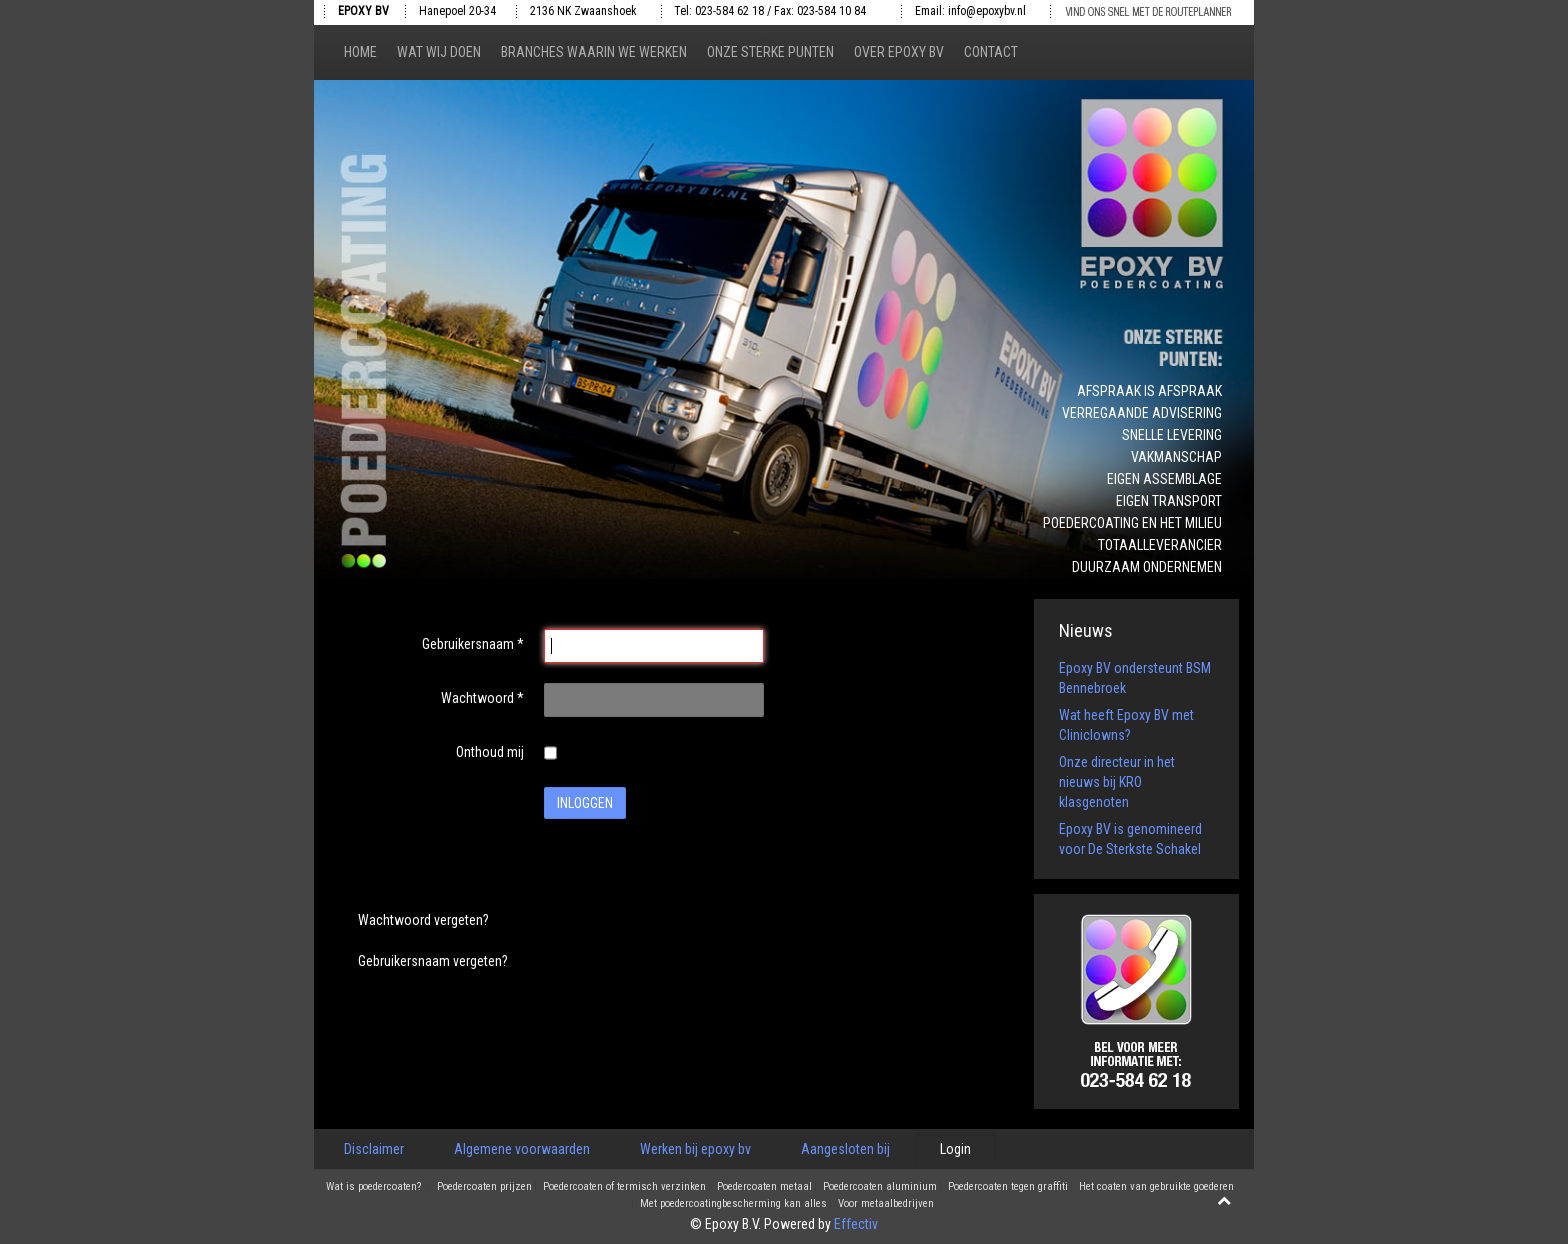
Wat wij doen (439, 52)
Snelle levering (1172, 435)
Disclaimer (374, 1149)
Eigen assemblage (1164, 479)
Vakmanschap (1176, 457)
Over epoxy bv (899, 52)
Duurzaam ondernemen (1147, 567)
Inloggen (585, 803)
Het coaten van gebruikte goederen (1156, 1187)
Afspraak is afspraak (1149, 391)
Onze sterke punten (770, 52)
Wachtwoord (482, 698)
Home (360, 52)
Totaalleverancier (1160, 545)
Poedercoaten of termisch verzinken (624, 1187)
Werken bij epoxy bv (695, 1149)
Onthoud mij (490, 752)
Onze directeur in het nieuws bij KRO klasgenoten (1117, 782)
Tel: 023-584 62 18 (719, 11)
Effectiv (856, 1224)
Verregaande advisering (1142, 413)
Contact (991, 52)
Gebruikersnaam (473, 644)
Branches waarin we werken (594, 52)
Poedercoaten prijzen (484, 1187)
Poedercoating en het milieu (1132, 523)
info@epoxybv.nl (987, 11)
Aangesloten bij (845, 1149)
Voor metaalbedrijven (886, 1204)
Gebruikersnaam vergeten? (433, 961)
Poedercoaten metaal (764, 1187)
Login (955, 1149)
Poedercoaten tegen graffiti (1008, 1187)
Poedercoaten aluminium (880, 1187)
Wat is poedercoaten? (373, 1187)
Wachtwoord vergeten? (423, 920)
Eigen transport (1169, 501)
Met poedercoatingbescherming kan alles (733, 1204)
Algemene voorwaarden (522, 1149)
